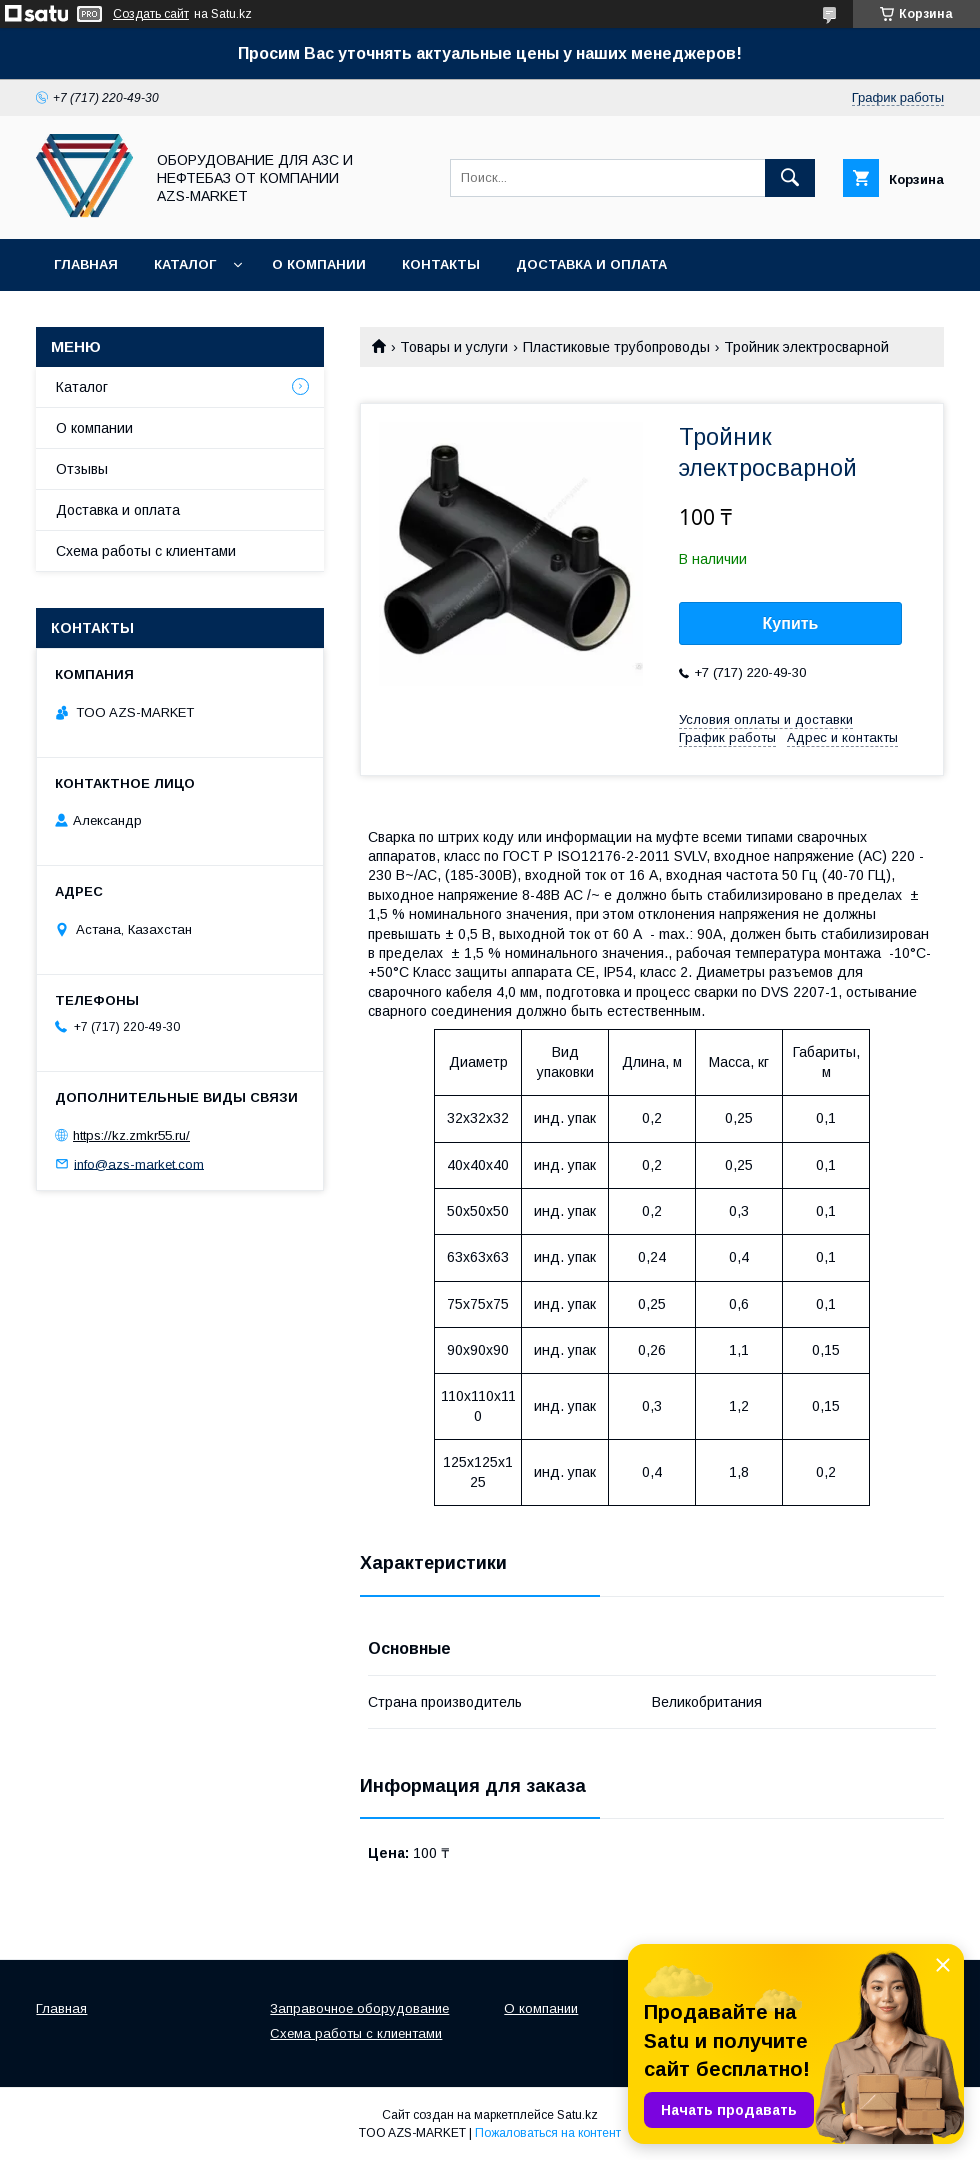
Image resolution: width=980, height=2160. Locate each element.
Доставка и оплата (591, 264)
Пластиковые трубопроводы (616, 347)
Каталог (185, 264)
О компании (319, 264)
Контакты (441, 264)
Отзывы (82, 469)
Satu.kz (577, 2115)
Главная (86, 264)
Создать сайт (151, 14)
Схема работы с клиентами (146, 551)
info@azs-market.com (139, 1163)
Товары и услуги (454, 347)
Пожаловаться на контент (548, 2133)
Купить (791, 623)
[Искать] (790, 178)
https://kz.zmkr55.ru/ (131, 1135)
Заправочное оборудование (359, 2008)
